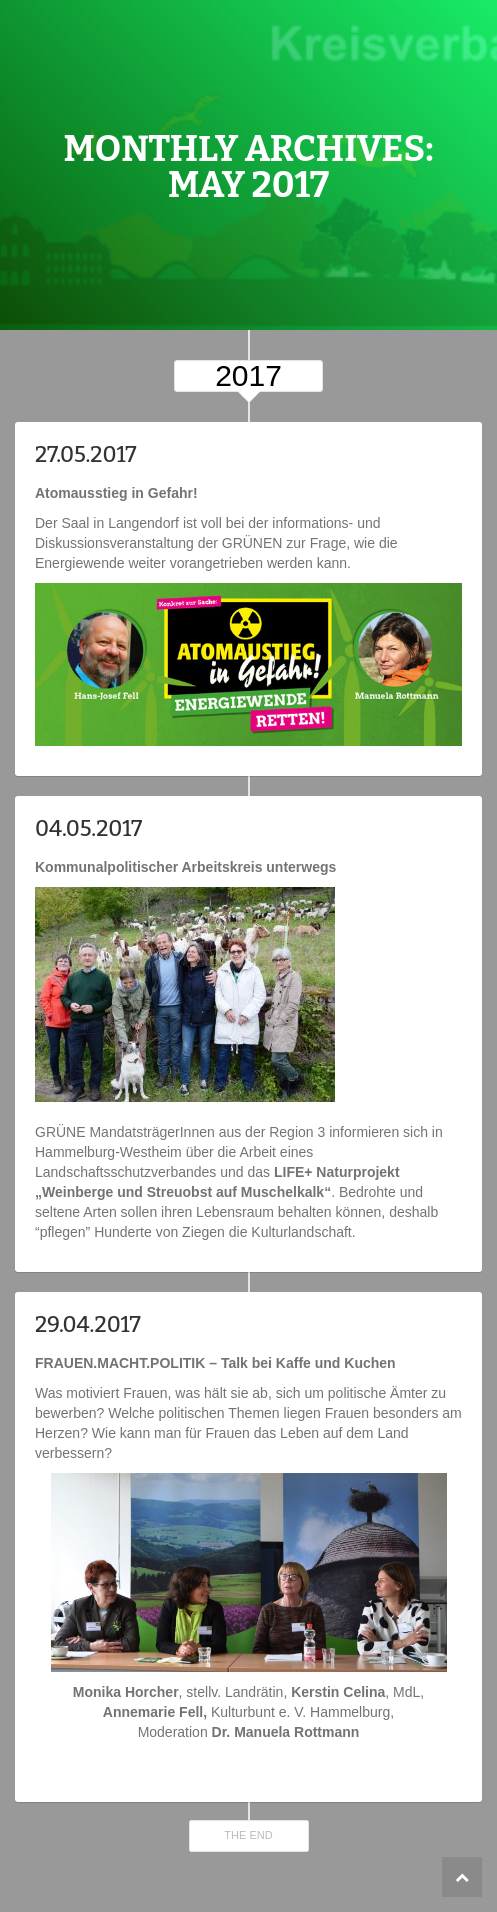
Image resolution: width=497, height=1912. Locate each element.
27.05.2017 (86, 454)
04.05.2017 (88, 828)
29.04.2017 (88, 1324)
